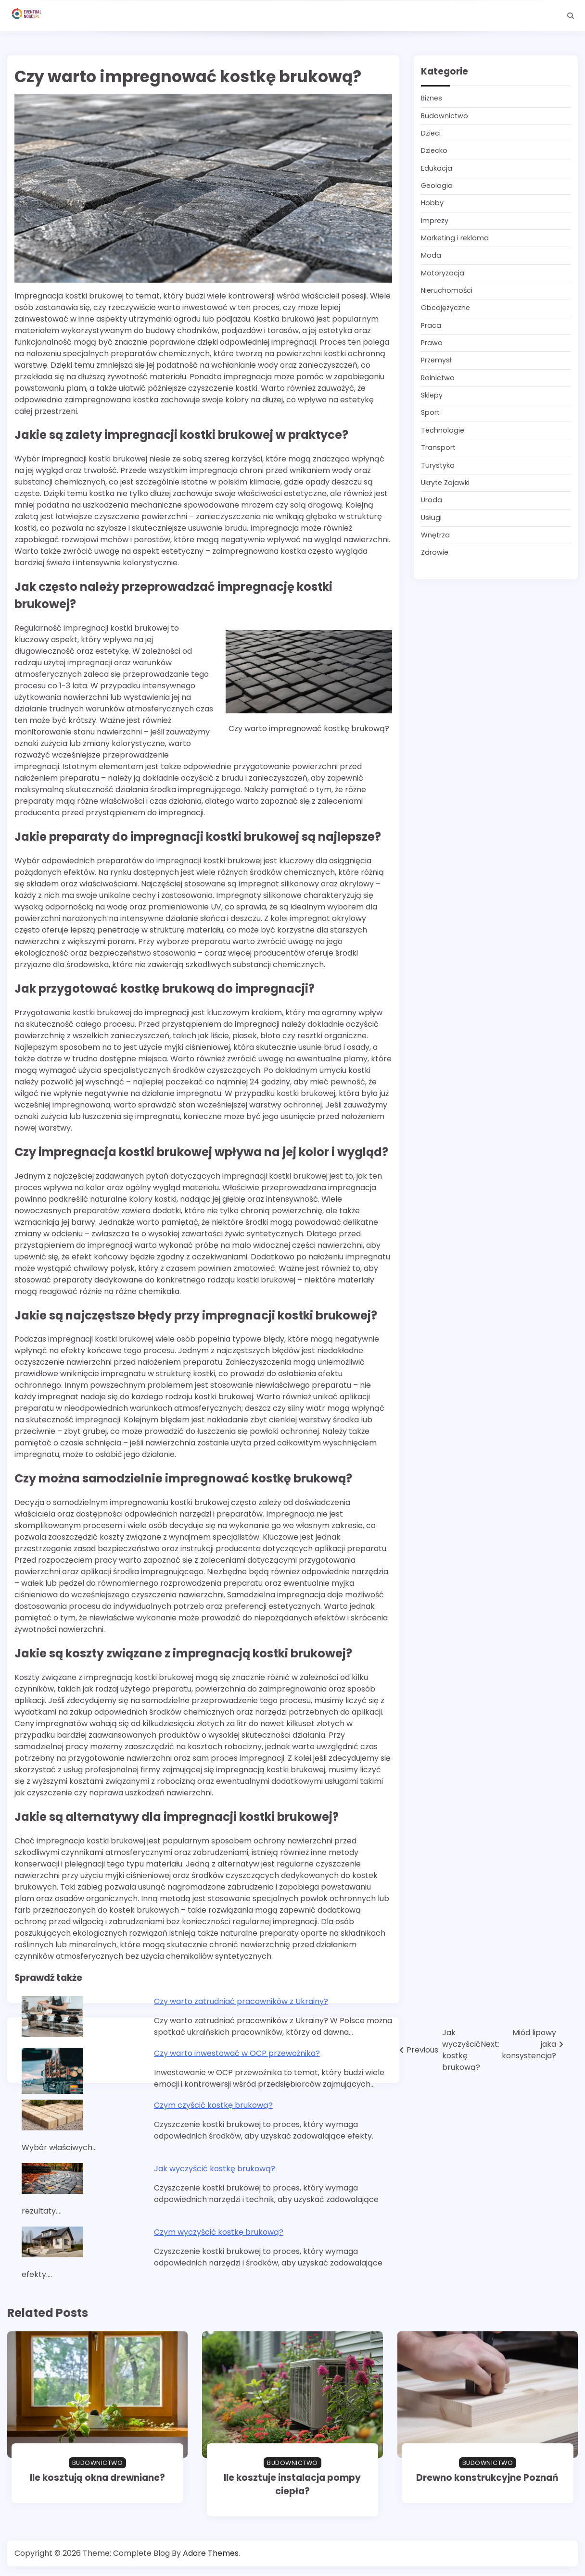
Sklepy (432, 395)
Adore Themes (211, 2553)
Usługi (431, 518)
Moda (431, 255)
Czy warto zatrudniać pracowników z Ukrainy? (241, 2001)
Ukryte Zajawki (445, 482)
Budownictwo (444, 116)
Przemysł (436, 360)
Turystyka (438, 465)
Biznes (431, 98)
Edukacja (436, 168)
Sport (430, 412)
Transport (438, 447)
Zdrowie (434, 552)
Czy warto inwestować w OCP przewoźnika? (237, 2053)
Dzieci (431, 133)
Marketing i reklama (455, 238)
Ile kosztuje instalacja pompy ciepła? (292, 2484)
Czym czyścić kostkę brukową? (213, 2105)
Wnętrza (435, 535)
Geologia (437, 185)
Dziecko (434, 150)
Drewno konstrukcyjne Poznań (487, 2477)
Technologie (442, 430)
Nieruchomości (446, 290)
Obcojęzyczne (445, 307)
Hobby (432, 203)
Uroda (431, 500)
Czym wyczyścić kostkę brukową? (218, 2232)
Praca (431, 325)
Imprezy (434, 220)
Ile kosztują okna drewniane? (97, 2477)
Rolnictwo (438, 378)
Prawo (432, 343)
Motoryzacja (442, 273)
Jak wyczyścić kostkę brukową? (214, 2168)
